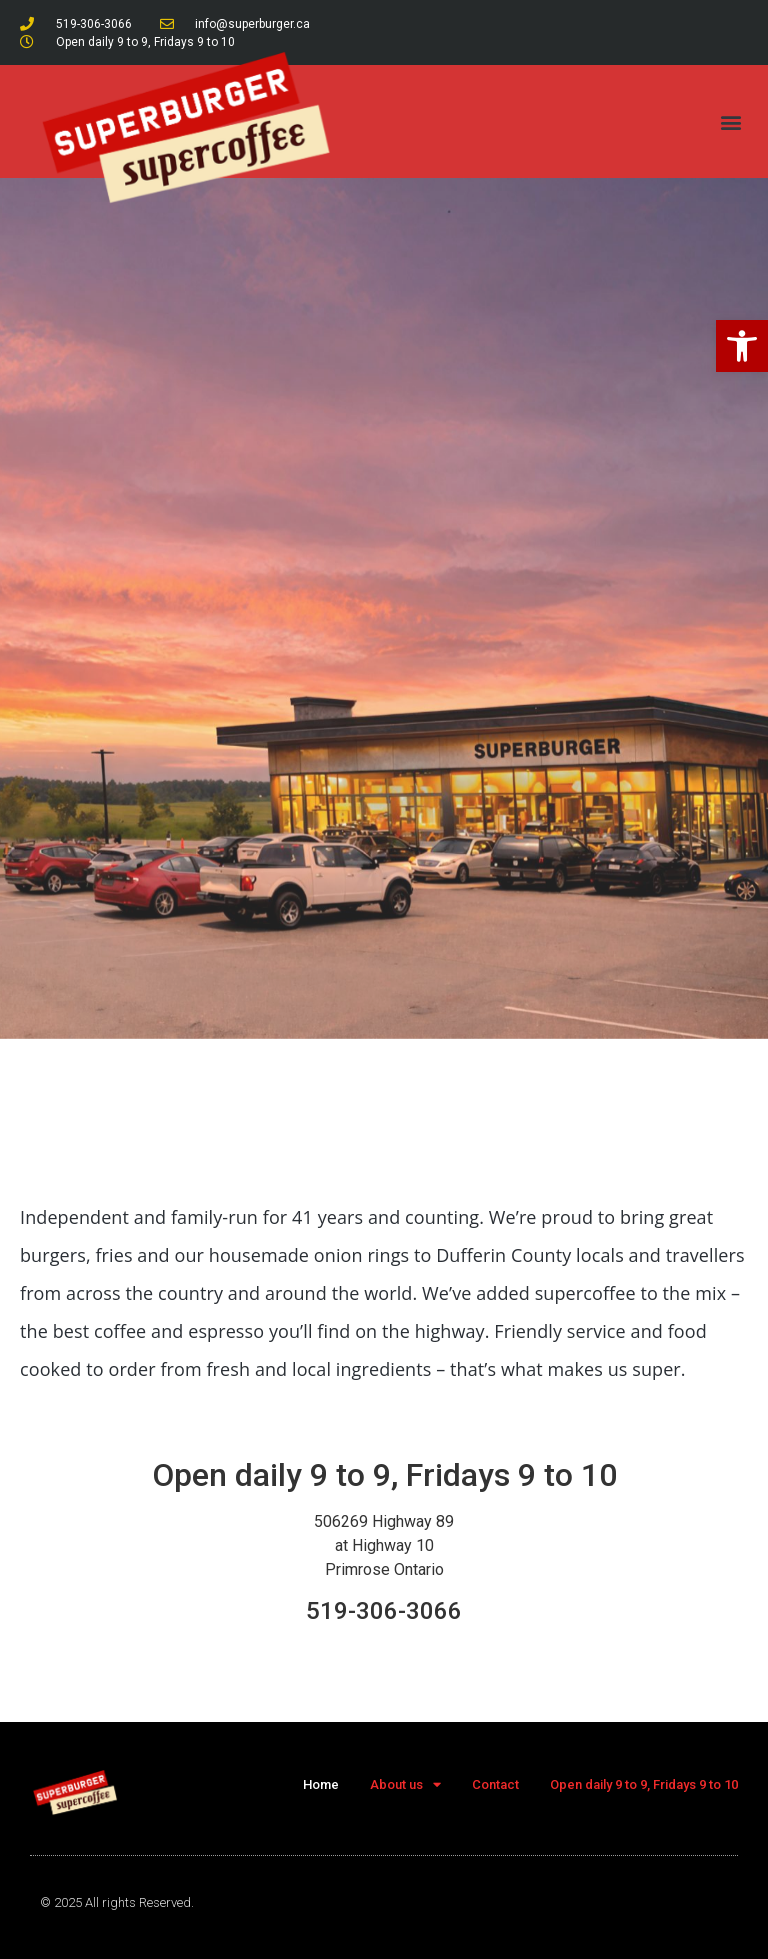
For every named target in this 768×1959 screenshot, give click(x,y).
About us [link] (405, 1784)
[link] (742, 346)
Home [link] (321, 1784)
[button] (731, 121)
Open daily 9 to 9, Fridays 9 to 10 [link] (644, 1784)
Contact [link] (495, 1784)
